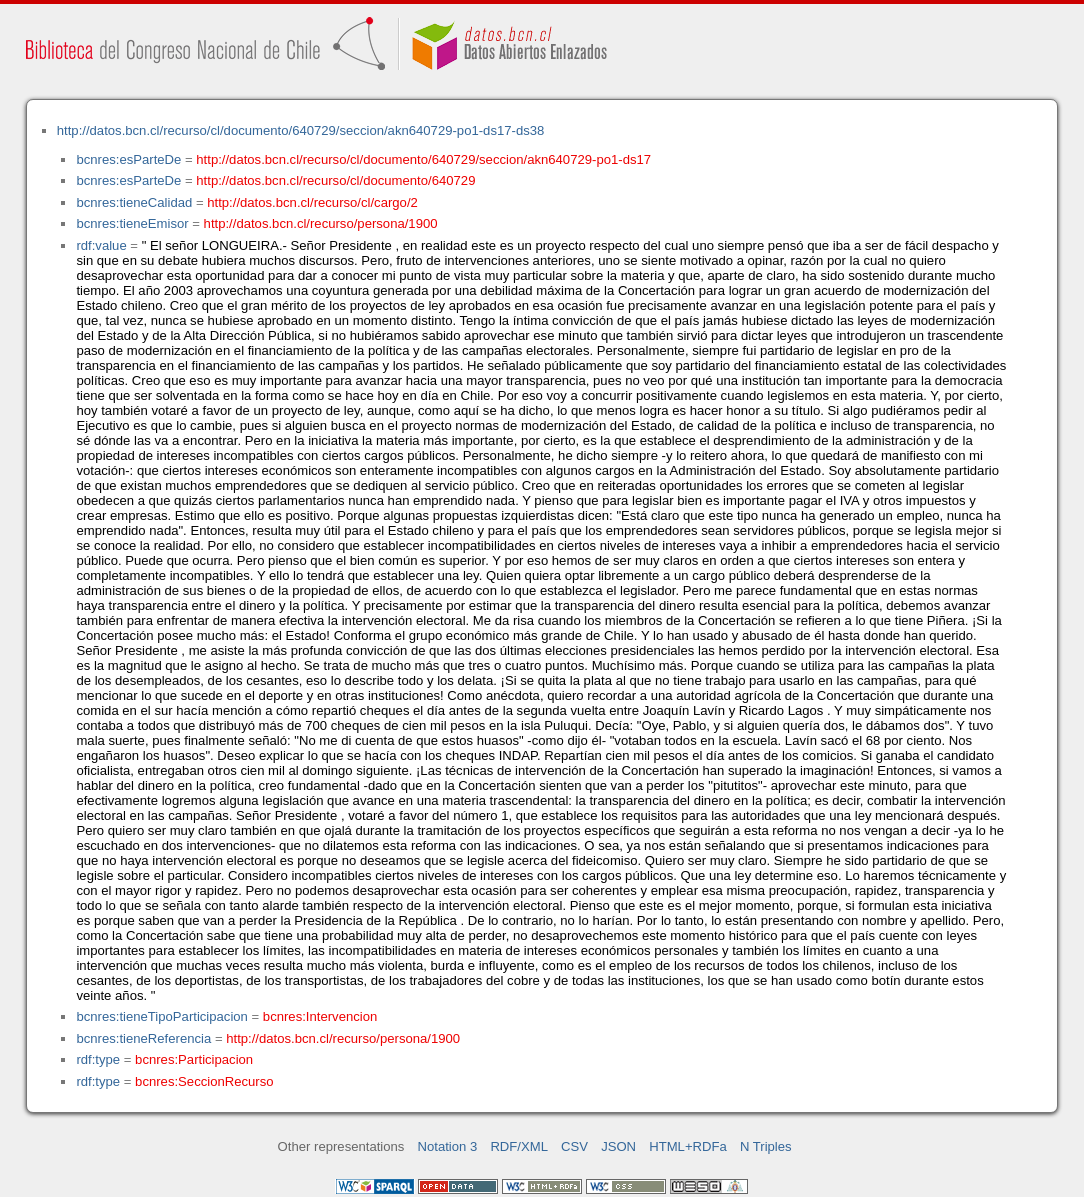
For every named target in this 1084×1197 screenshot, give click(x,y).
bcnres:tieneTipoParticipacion (161, 1016)
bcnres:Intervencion (320, 1016)
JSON (618, 1146)
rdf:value (101, 245)
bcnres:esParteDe (128, 159)
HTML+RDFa (688, 1146)
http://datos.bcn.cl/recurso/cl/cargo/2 (312, 202)
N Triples (766, 1146)
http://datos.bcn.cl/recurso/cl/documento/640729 (335, 180)
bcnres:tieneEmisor (132, 223)
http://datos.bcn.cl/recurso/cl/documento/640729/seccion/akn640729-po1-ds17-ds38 (301, 130)
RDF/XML (519, 1146)
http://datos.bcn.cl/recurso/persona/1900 (321, 223)
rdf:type (98, 1059)
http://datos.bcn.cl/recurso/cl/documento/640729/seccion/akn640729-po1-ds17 (423, 159)
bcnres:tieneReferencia (143, 1038)
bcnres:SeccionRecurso (204, 1081)
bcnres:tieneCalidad (134, 202)
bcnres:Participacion (194, 1059)
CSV (574, 1146)
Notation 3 (448, 1146)
